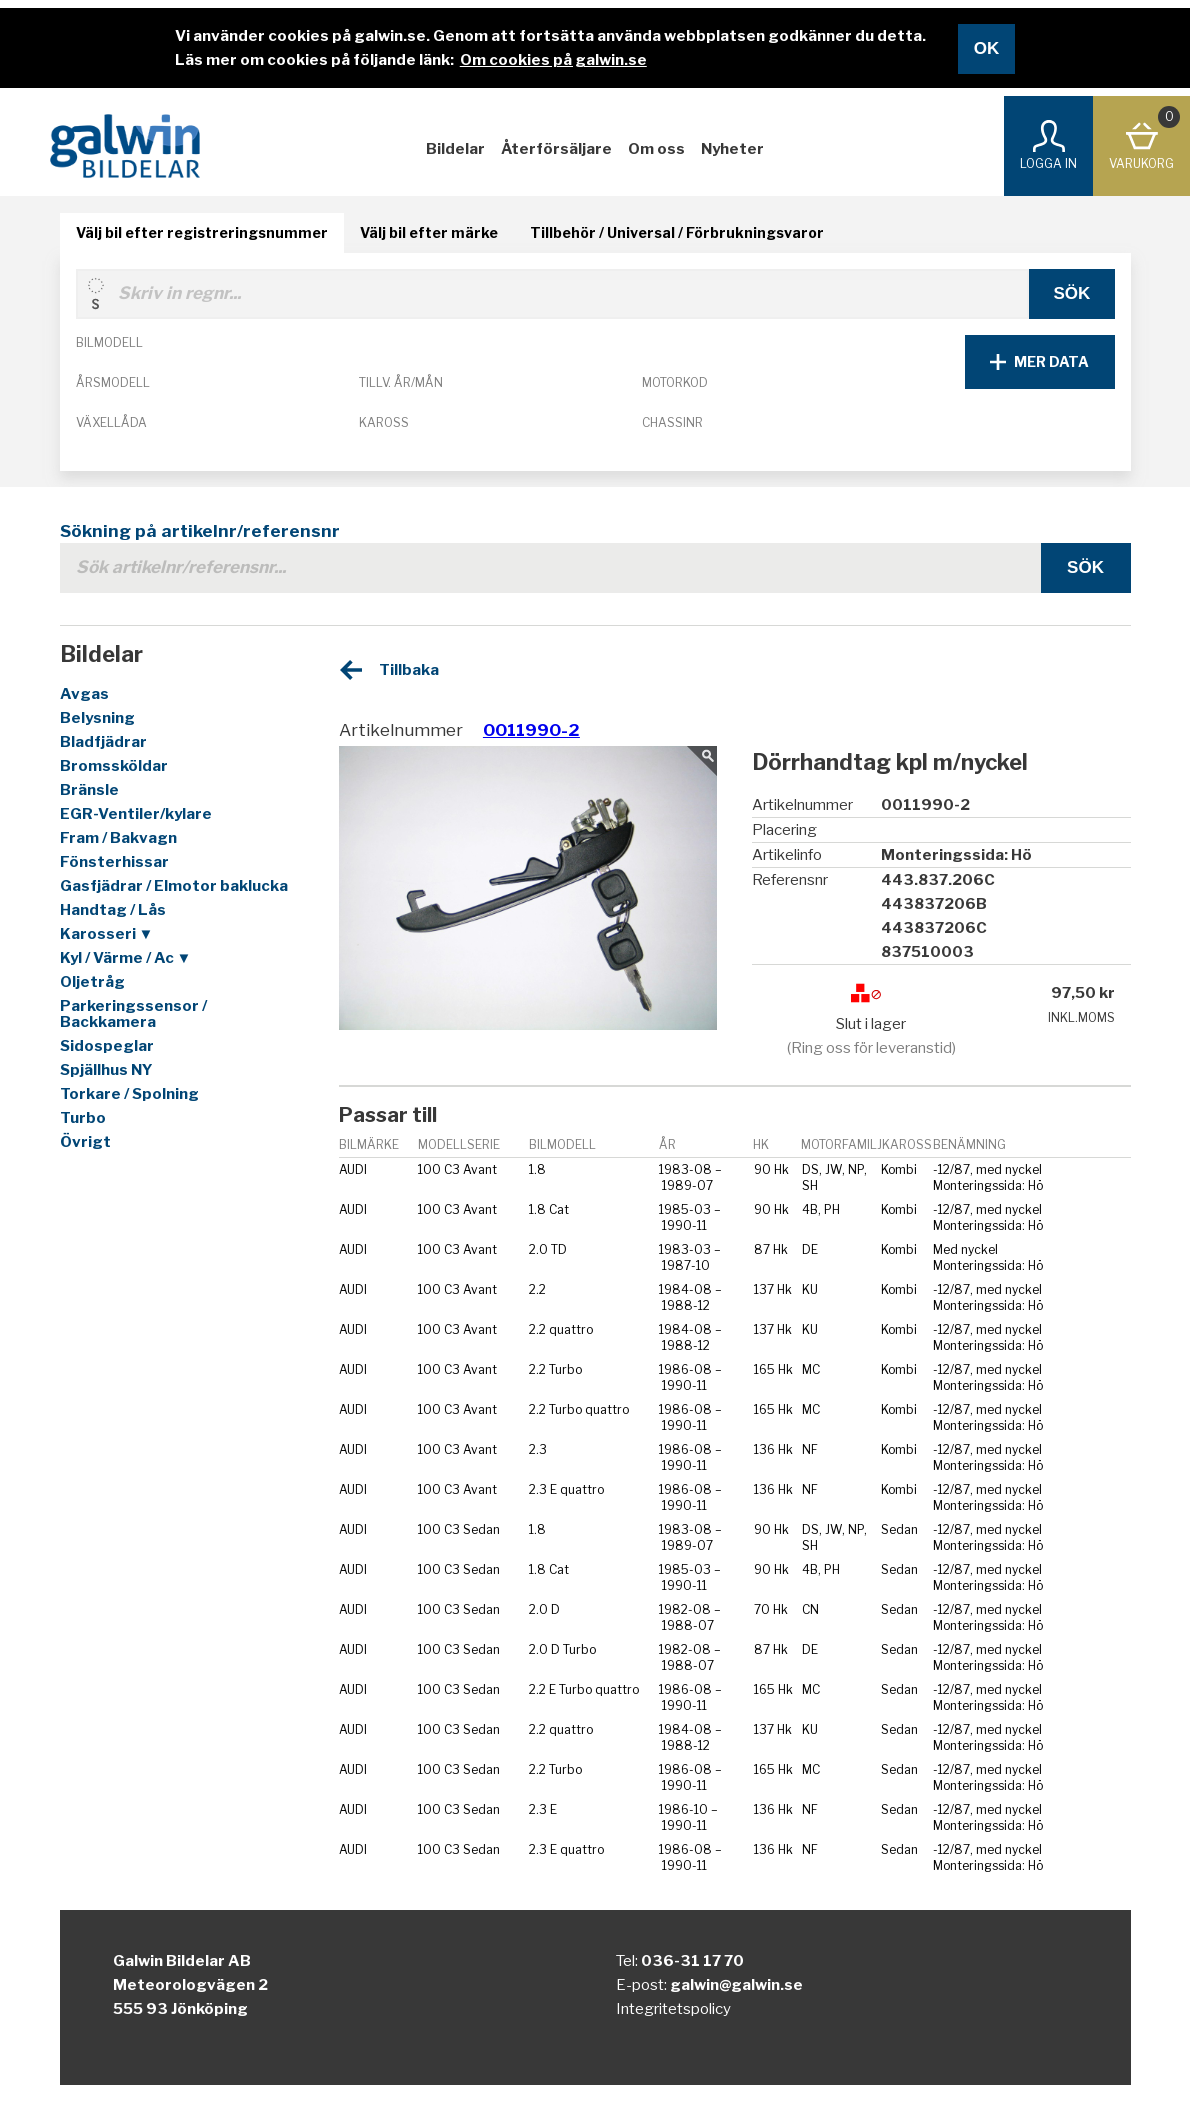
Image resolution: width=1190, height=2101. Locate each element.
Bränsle (89, 790)
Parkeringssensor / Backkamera (133, 1014)
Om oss (656, 149)
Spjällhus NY (106, 1070)
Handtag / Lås (113, 910)
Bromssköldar (114, 766)
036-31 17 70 (692, 1961)
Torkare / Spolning (129, 1094)
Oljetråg (92, 982)
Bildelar (455, 149)
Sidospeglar (107, 1046)
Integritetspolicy (673, 2009)
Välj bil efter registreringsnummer (202, 232)
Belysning (97, 718)
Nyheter (732, 149)
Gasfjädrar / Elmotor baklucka (174, 886)
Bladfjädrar (103, 742)
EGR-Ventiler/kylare (136, 814)
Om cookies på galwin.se (553, 60)
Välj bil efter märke (429, 232)
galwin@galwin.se (736, 1985)
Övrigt (85, 1142)
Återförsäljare (556, 149)
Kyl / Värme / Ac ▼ (126, 958)
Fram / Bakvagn (118, 838)
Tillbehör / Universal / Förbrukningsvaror (677, 232)
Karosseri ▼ (107, 934)
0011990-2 (531, 730)
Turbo (83, 1118)
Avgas (84, 694)
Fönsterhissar (114, 862)
